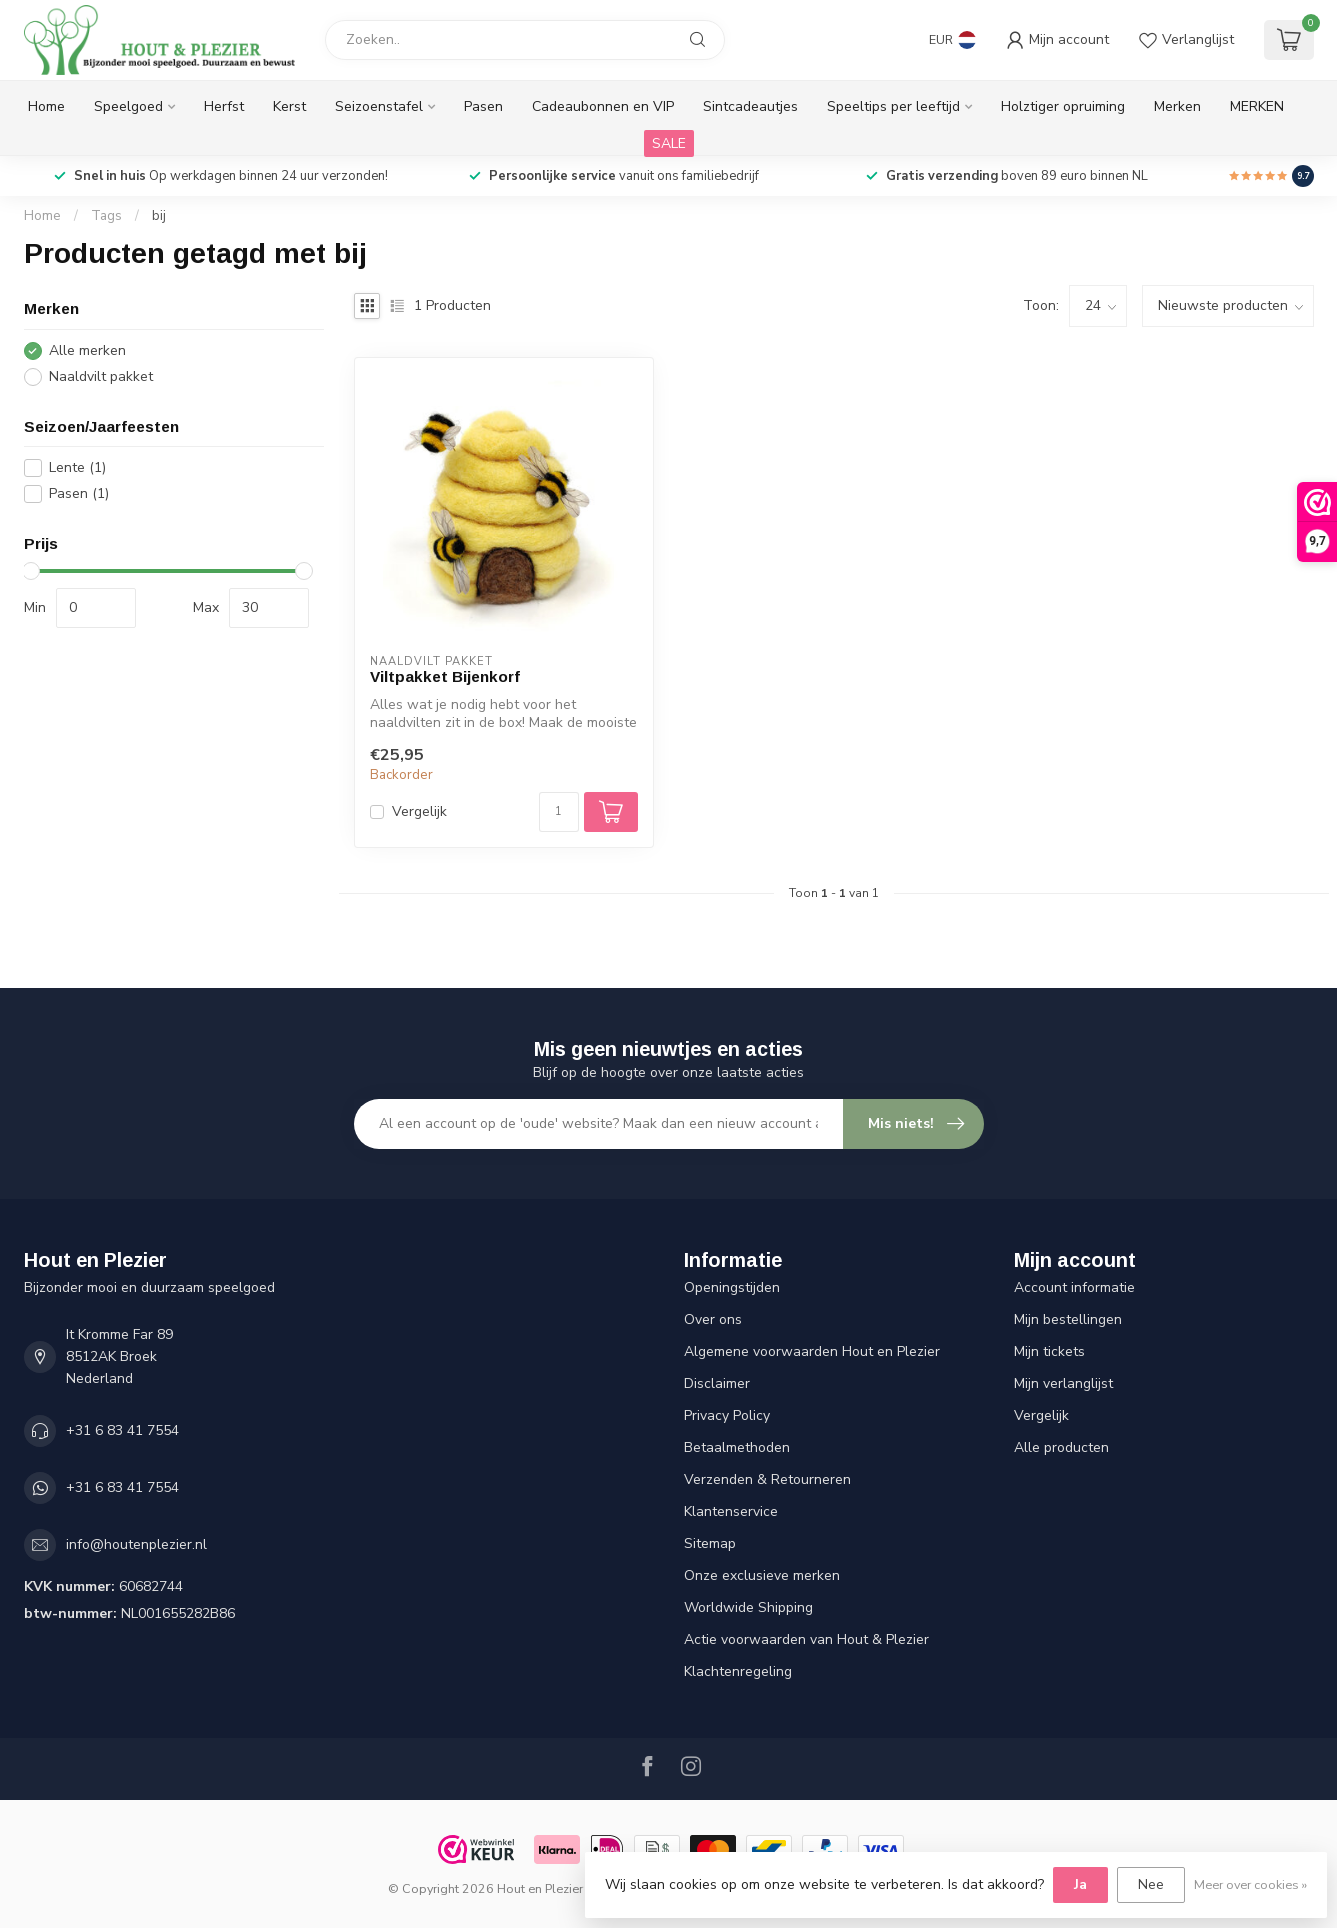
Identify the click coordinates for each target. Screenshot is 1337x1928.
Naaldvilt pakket (101, 376)
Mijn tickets (1049, 1351)
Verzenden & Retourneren (767, 1479)
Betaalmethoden (737, 1447)
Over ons (713, 1319)
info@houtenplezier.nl (136, 1544)
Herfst (224, 106)
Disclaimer (717, 1383)
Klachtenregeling (738, 1671)
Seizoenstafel (379, 106)
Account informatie (1074, 1287)
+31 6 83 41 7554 (122, 1430)
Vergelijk (419, 811)
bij (159, 216)
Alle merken (87, 350)
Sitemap (710, 1543)
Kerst (289, 106)
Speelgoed (128, 106)
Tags (106, 216)
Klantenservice (731, 1511)
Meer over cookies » (1250, 1884)
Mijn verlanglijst (1063, 1383)
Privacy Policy (727, 1415)
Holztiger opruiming (1063, 106)
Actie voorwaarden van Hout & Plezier (806, 1639)
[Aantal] (559, 812)
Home (46, 106)
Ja (1080, 1884)
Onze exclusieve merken (762, 1575)
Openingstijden (732, 1287)
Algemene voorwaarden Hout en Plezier (812, 1351)
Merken (1177, 106)
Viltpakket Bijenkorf (445, 676)
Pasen (483, 106)
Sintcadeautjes (750, 106)
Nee (1151, 1884)
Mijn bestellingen (1068, 1319)
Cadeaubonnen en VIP (603, 106)
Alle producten (1061, 1447)
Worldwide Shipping (748, 1607)
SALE (669, 143)
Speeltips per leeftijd (893, 106)
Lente (77, 467)
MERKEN (1257, 106)
